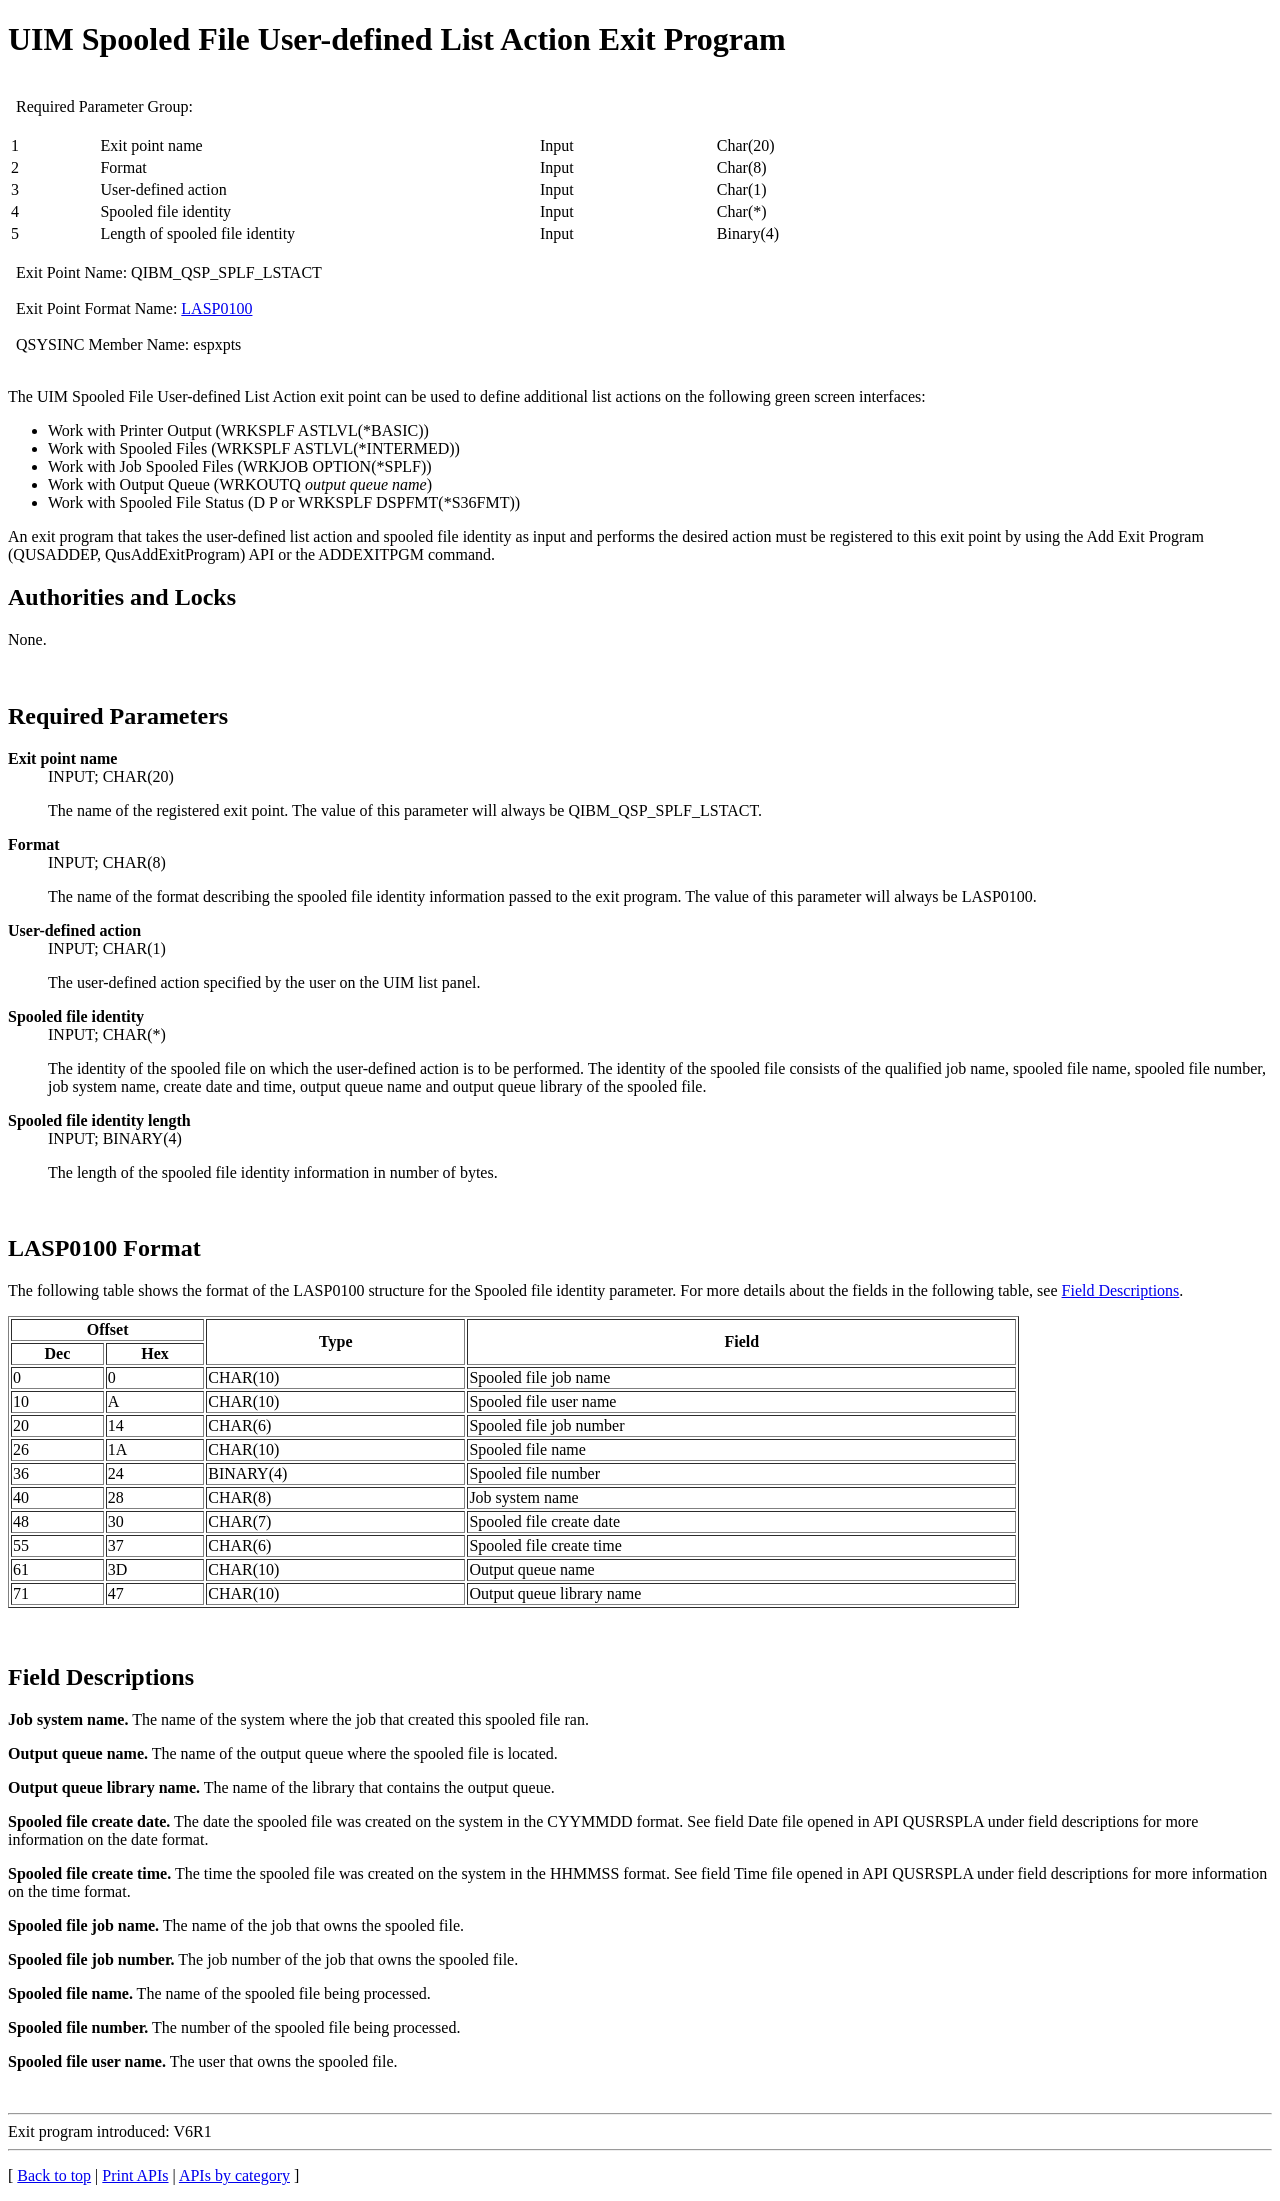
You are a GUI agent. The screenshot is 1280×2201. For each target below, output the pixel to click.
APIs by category (234, 2175)
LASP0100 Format (104, 1248)
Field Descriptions (1121, 1290)
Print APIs (135, 2175)
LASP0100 (216, 308)
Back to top (54, 2175)
